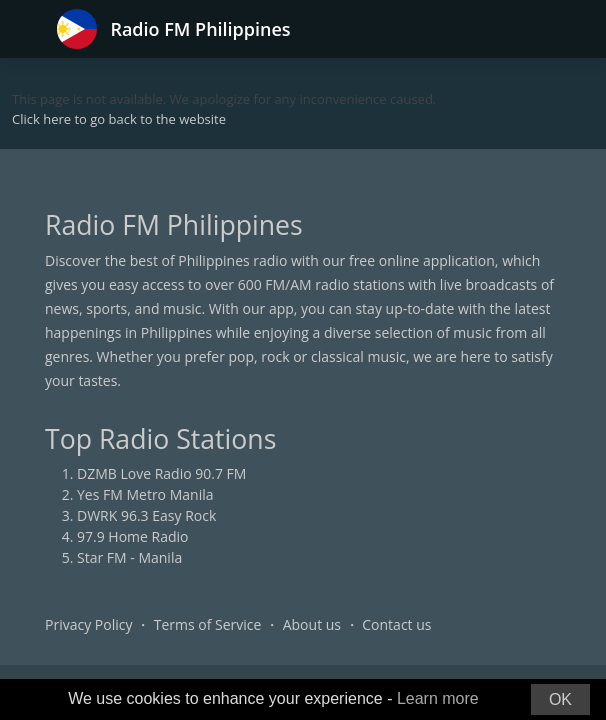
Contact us (396, 624)
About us (312, 624)
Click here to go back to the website (119, 119)
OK (560, 699)
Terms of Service (208, 624)
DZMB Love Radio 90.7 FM (161, 473)
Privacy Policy (88, 624)
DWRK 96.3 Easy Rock (146, 515)
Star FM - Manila (129, 557)
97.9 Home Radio (132, 536)
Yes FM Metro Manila (145, 494)
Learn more (438, 698)
